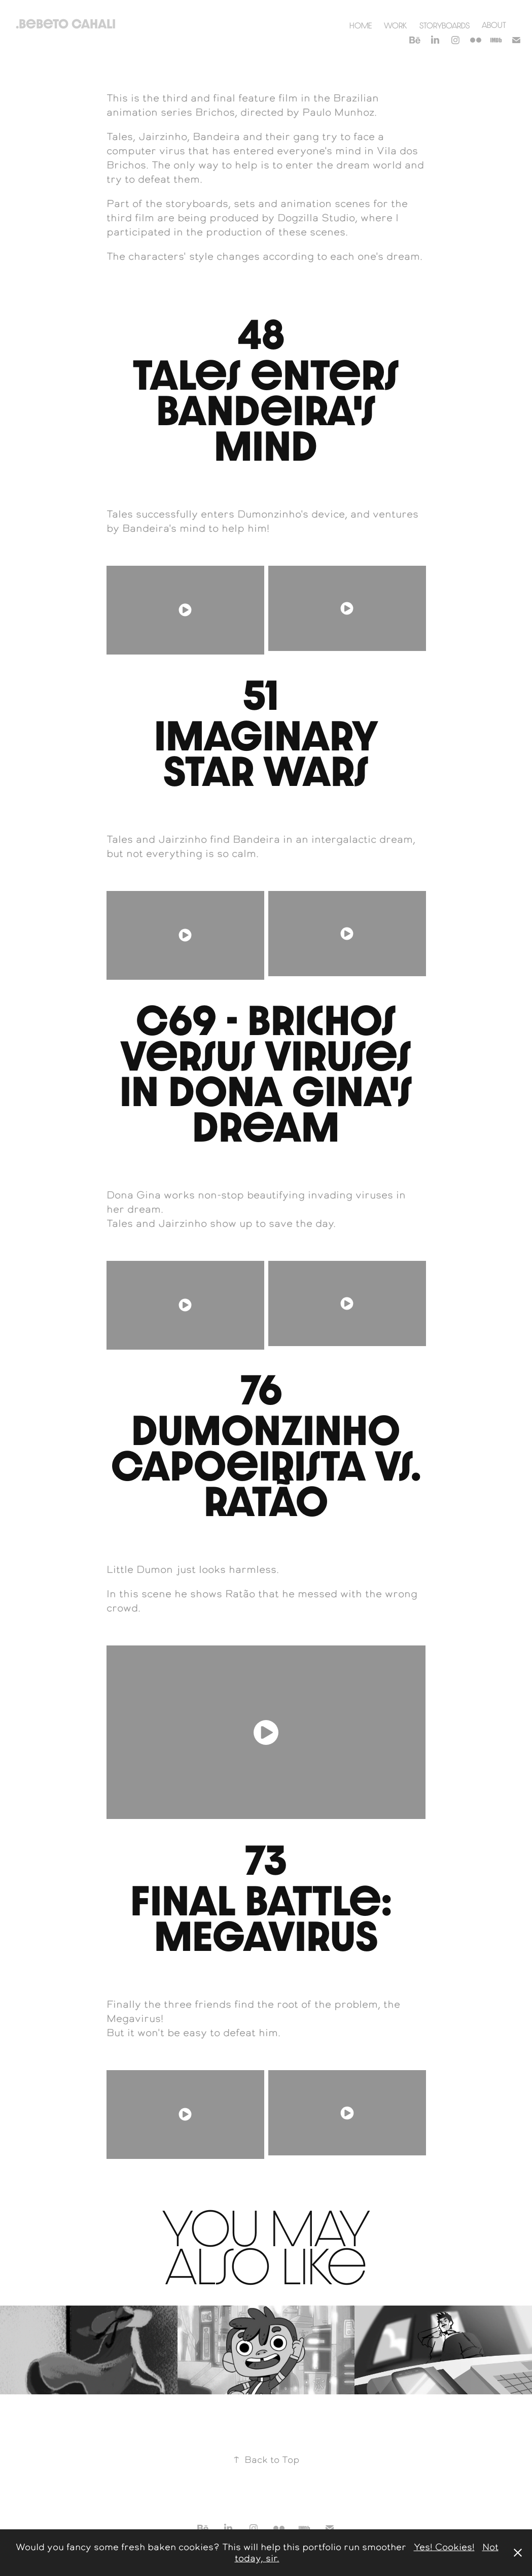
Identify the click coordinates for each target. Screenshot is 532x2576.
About (494, 25)
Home (360, 25)
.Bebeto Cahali (66, 23)
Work (395, 25)
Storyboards (444, 25)
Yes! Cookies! (444, 2547)
